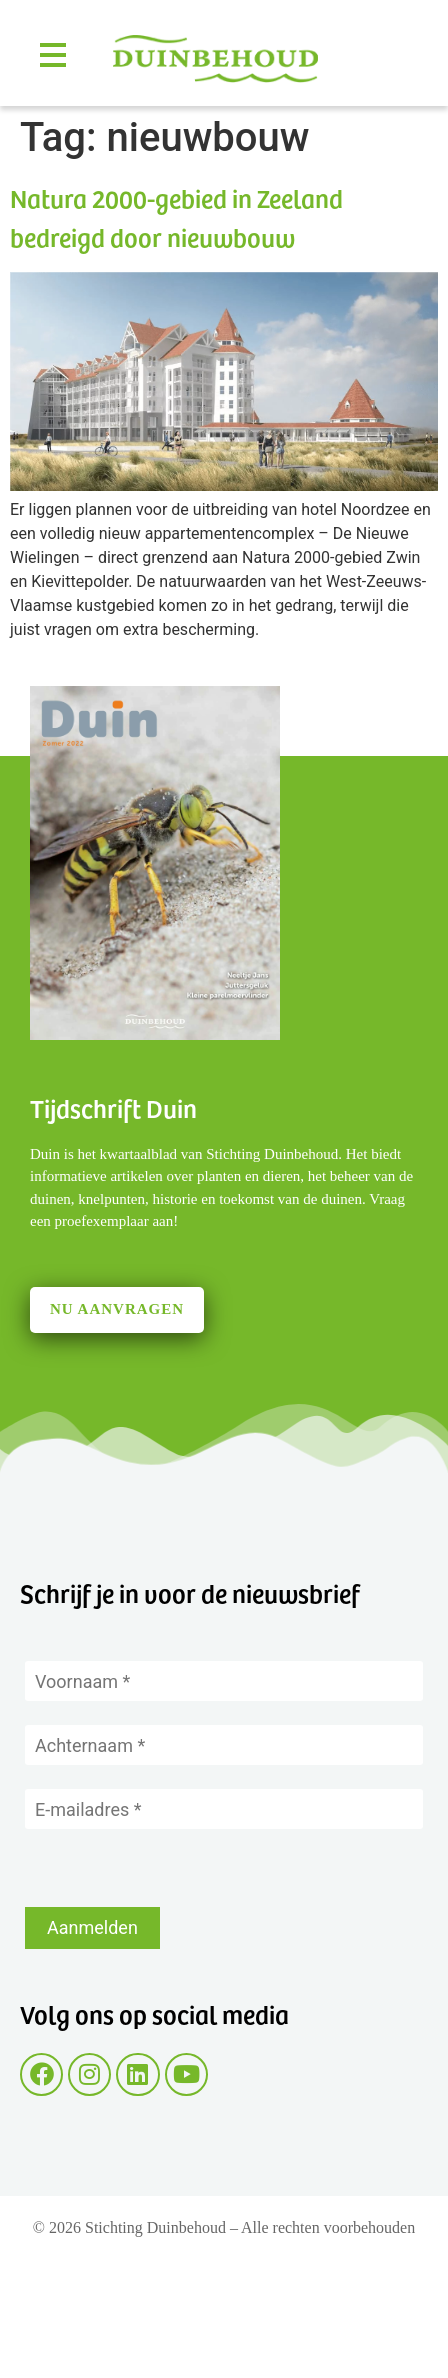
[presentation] (177, 1868)
